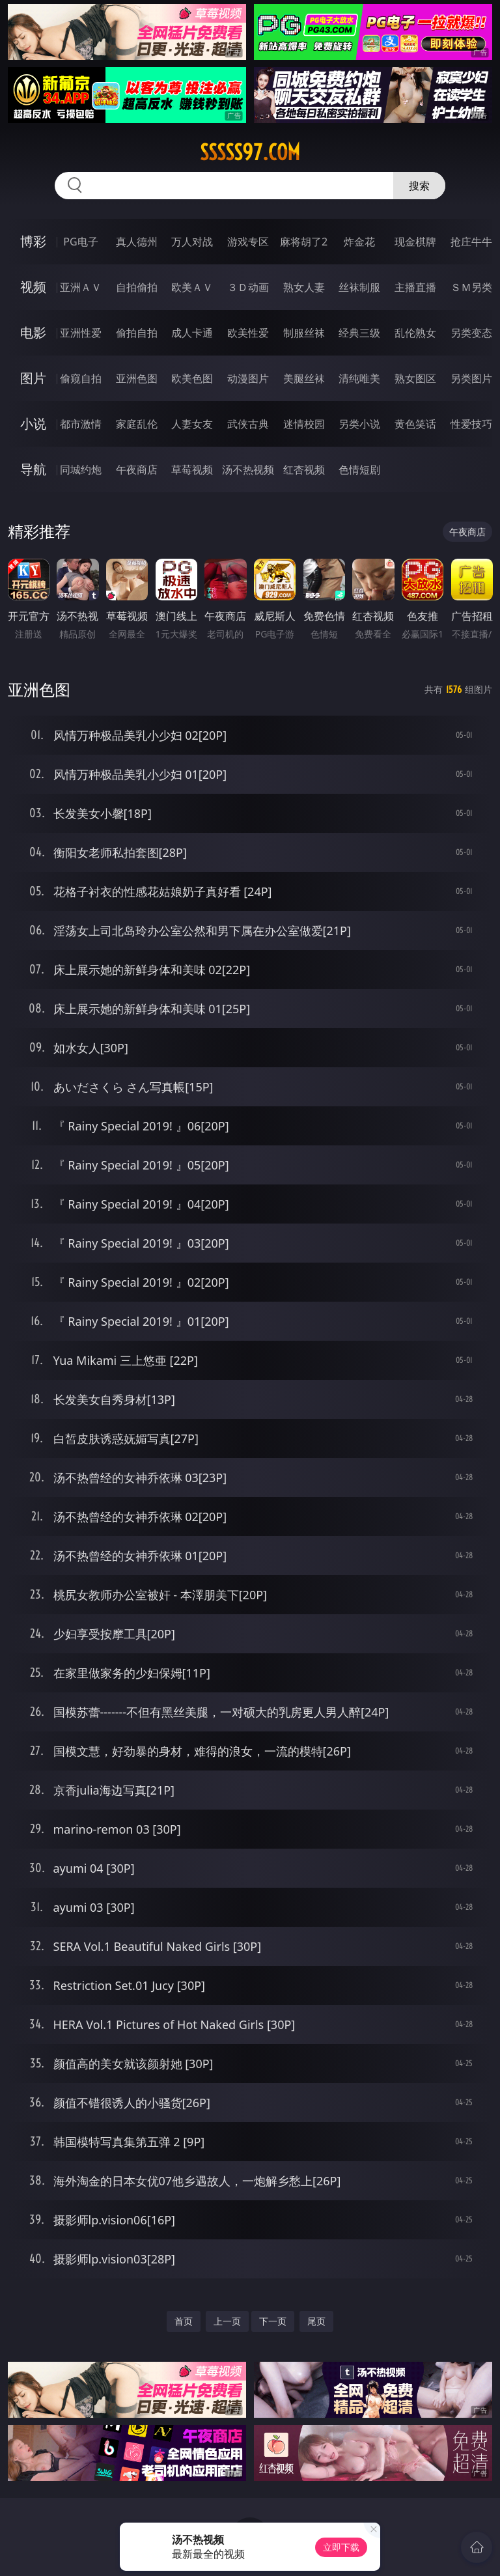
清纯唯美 (359, 378)
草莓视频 (192, 469)
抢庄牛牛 (471, 241)
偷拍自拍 (137, 333)
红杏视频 (304, 469)
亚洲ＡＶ (81, 287)
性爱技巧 (471, 424)
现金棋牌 (415, 241)
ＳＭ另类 (471, 287)
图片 (33, 378)
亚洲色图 (137, 378)
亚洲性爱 (81, 333)
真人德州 (137, 241)
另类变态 (471, 333)
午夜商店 (137, 469)
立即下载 (341, 2547)
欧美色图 (192, 378)
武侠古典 (248, 424)
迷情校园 (304, 424)
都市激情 (81, 424)
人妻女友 (192, 424)
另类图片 (471, 378)
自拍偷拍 (137, 287)
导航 (33, 469)
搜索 (419, 185)
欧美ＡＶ (192, 287)
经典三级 (359, 333)
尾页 (316, 2321)
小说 (33, 423)
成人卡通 (192, 333)
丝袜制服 (359, 287)
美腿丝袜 (304, 378)
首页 (183, 2321)
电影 (33, 332)
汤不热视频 (248, 469)
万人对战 (192, 241)
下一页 (272, 2321)
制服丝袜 (304, 333)
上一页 (227, 2321)
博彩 (33, 241)
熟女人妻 (304, 287)
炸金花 (359, 241)
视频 (33, 287)
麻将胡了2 (303, 241)
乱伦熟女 (415, 333)
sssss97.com (250, 152)
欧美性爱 (248, 333)
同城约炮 (81, 469)
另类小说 (359, 424)
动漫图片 (248, 378)
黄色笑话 (415, 424)
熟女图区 (415, 378)
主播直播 (415, 287)
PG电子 (80, 241)
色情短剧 (359, 469)
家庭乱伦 (137, 424)
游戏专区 (248, 241)
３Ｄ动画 (248, 287)
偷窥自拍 (81, 378)
